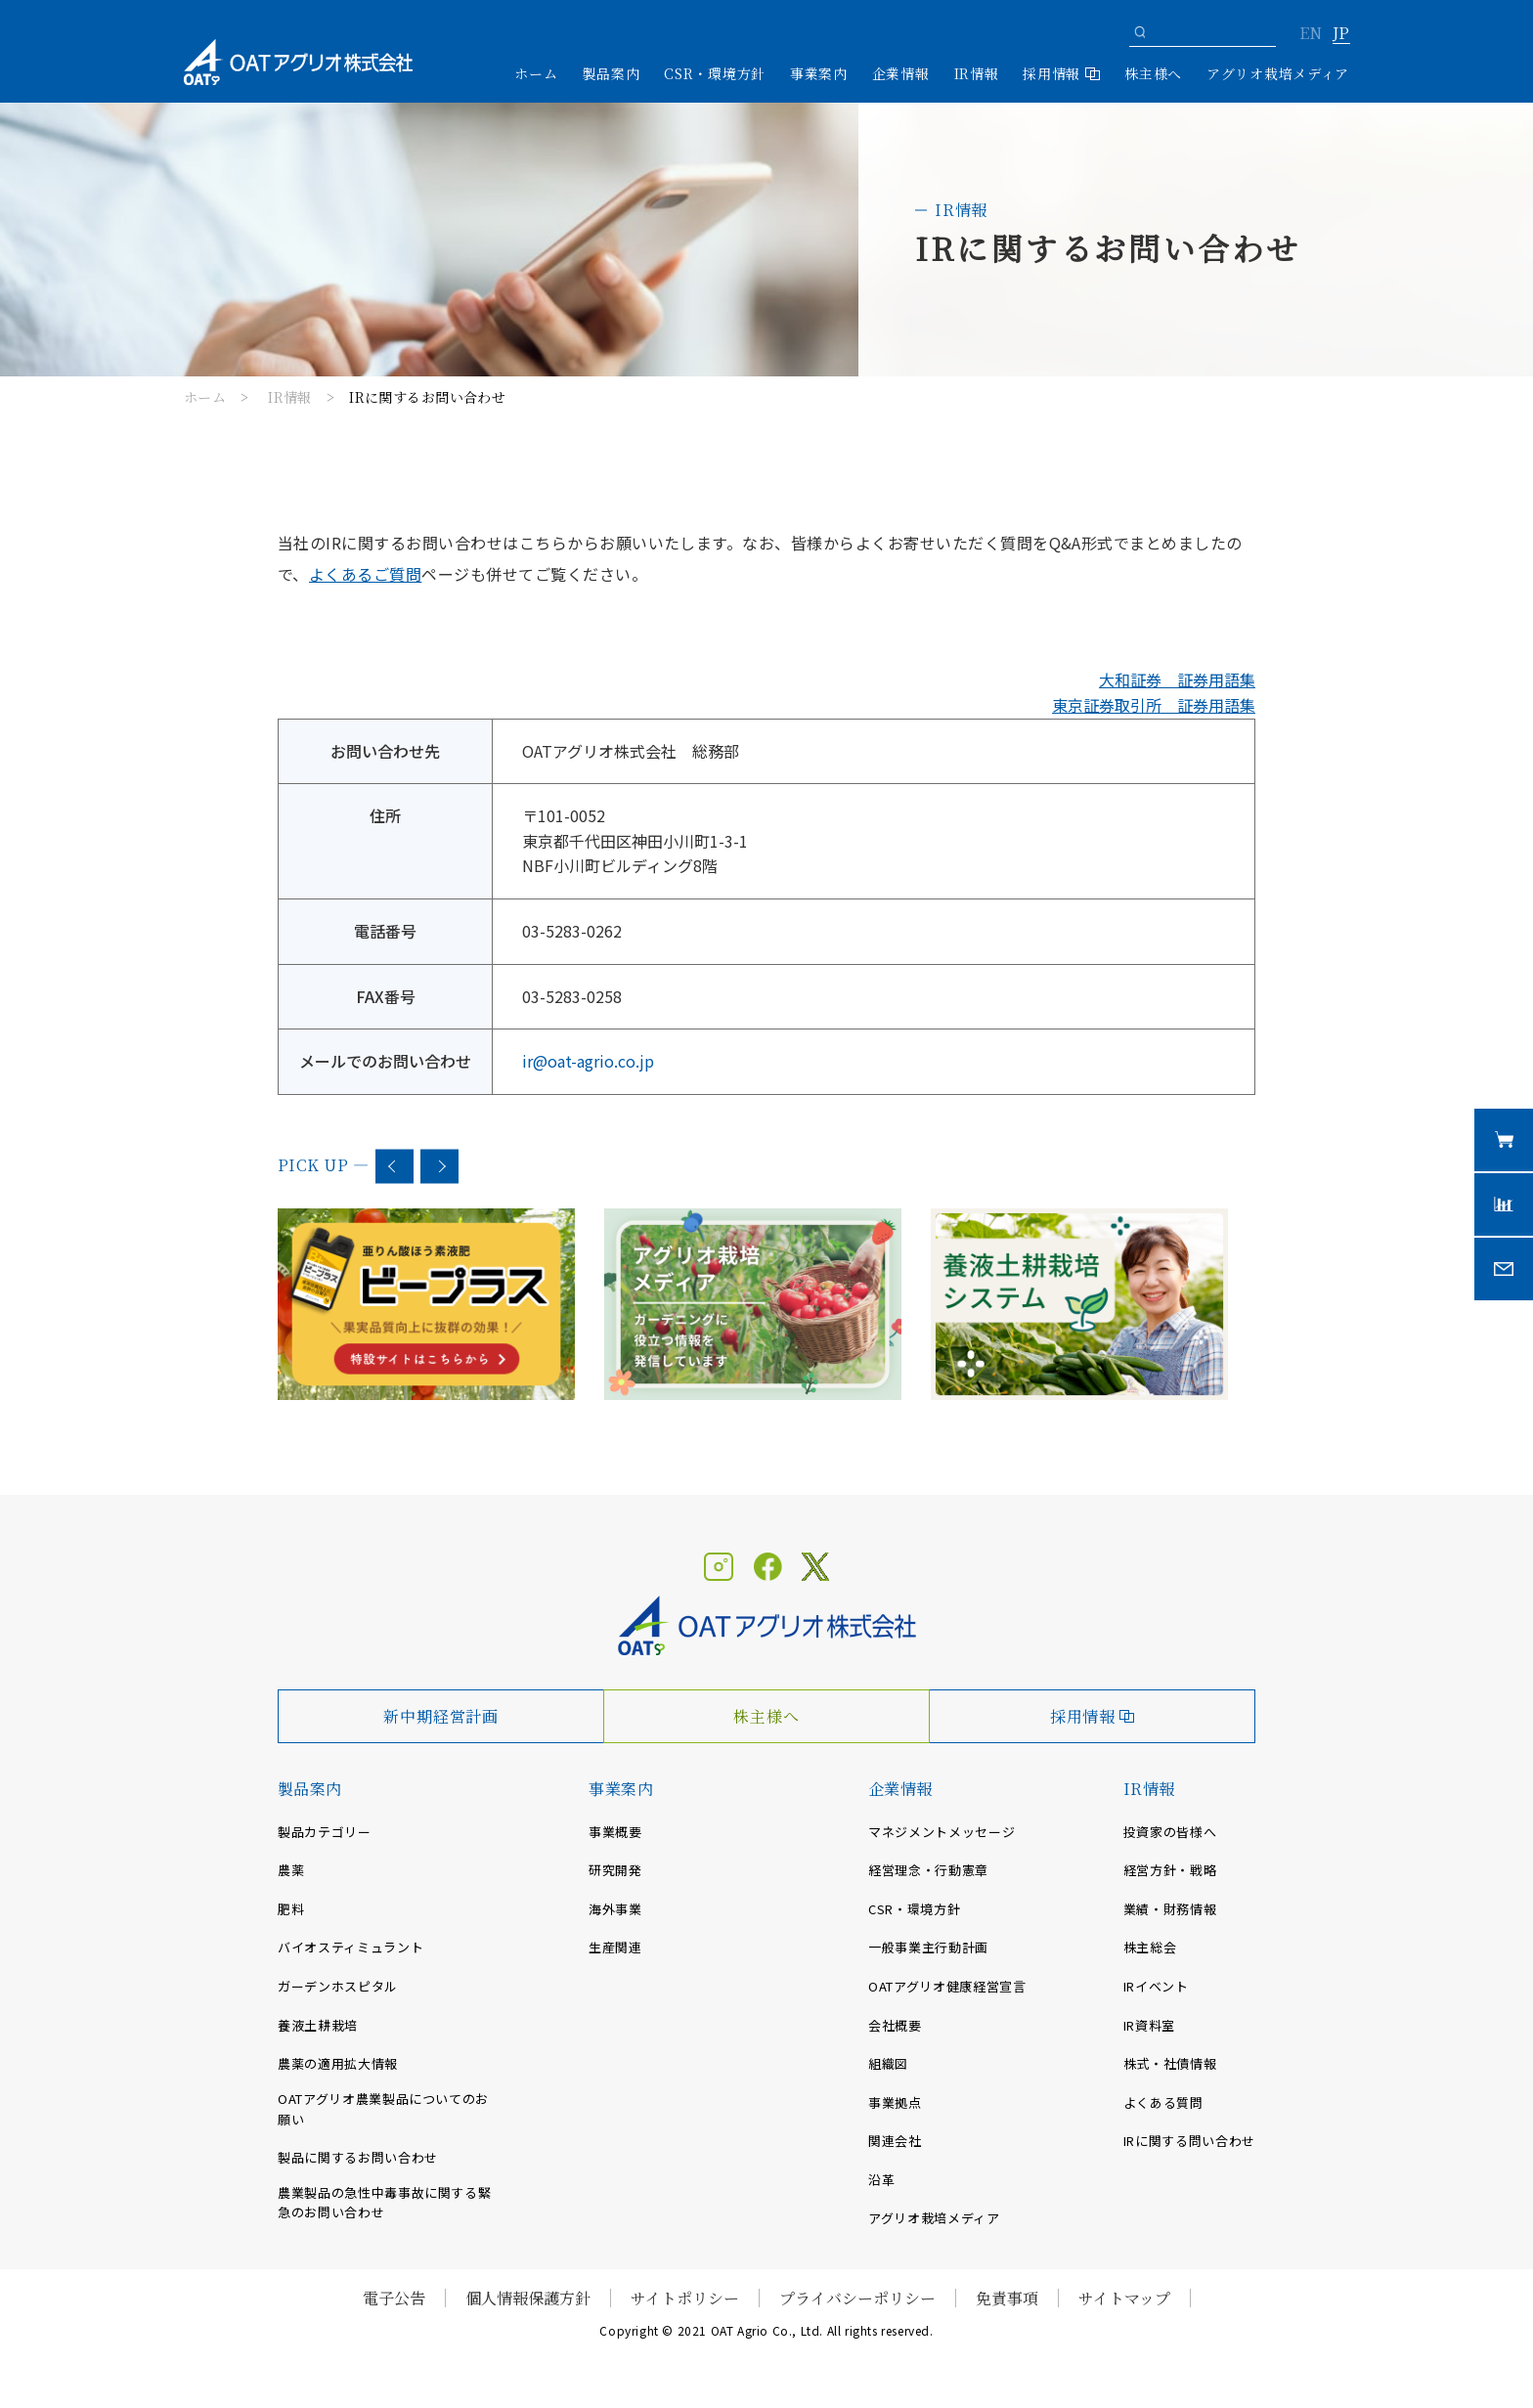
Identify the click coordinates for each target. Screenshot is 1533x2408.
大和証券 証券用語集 (1177, 679)
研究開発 (615, 1870)
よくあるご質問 (365, 574)
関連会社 (895, 2140)
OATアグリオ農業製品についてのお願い (383, 2108)
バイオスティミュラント (350, 1947)
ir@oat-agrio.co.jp (588, 1061)
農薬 (291, 1870)
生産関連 (615, 1947)
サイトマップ (1124, 2298)
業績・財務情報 (1170, 1909)
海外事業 (615, 1909)
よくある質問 (1163, 2102)
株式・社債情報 (1170, 2063)
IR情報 (290, 397)
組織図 (888, 2063)
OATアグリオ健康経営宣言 (947, 1986)
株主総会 (1150, 1947)
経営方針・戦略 (1170, 1870)
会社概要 (895, 2025)
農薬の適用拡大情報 (338, 2063)
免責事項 (1007, 2298)
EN (1310, 34)
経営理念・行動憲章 (928, 1870)
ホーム (535, 73)
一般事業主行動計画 (928, 1947)
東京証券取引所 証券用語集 (1153, 705)
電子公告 (394, 2298)
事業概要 (615, 1831)
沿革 (881, 2179)
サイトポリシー (685, 2298)
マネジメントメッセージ (941, 1831)
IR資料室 (1149, 2025)
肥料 (291, 1909)
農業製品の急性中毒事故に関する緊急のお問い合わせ (384, 2202)
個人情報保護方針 (528, 2298)
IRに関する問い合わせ (1189, 2140)
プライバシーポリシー (857, 2298)
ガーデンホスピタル (338, 1986)
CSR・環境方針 (715, 73)
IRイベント (1156, 1986)
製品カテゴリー (325, 1831)
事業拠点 (895, 2102)
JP (1341, 34)
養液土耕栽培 (318, 2025)
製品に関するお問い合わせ (358, 2157)
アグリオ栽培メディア (1277, 73)
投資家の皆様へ (1170, 1831)
